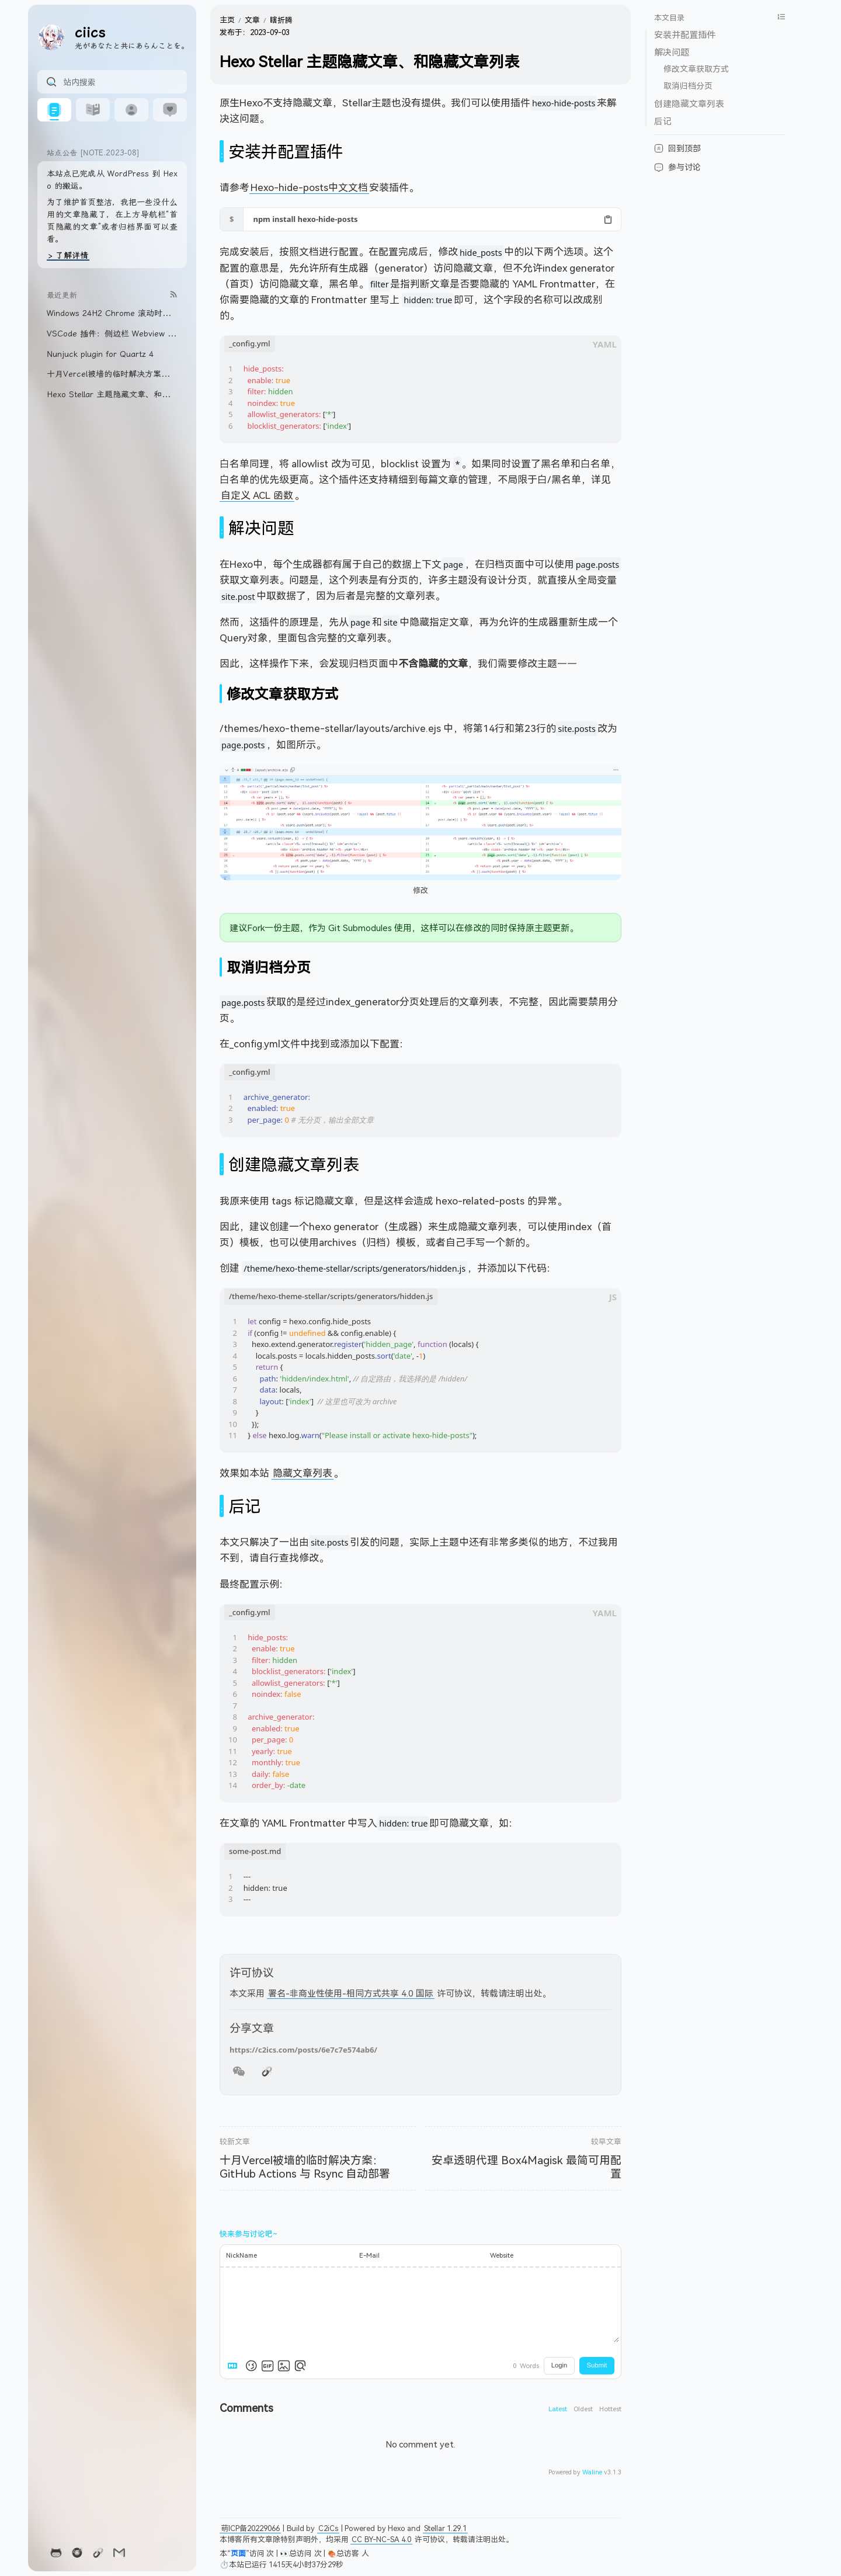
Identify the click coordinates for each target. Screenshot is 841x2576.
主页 (227, 20)
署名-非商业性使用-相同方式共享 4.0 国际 (350, 1993)
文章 (252, 20)
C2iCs (328, 2528)
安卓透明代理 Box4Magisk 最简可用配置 (526, 2167)
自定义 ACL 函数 (257, 495)
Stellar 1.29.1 (445, 2528)
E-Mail (369, 2255)
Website (501, 2255)
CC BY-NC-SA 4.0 (381, 2539)
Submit (596, 2365)
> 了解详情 (68, 255)
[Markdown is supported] (235, 2366)
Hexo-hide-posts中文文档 (309, 187)
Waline (592, 2471)
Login (559, 2365)
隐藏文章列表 (302, 1473)
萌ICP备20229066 (250, 2528)
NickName (241, 2255)
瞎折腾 (281, 20)
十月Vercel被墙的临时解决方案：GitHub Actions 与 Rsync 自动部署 (305, 2167)
